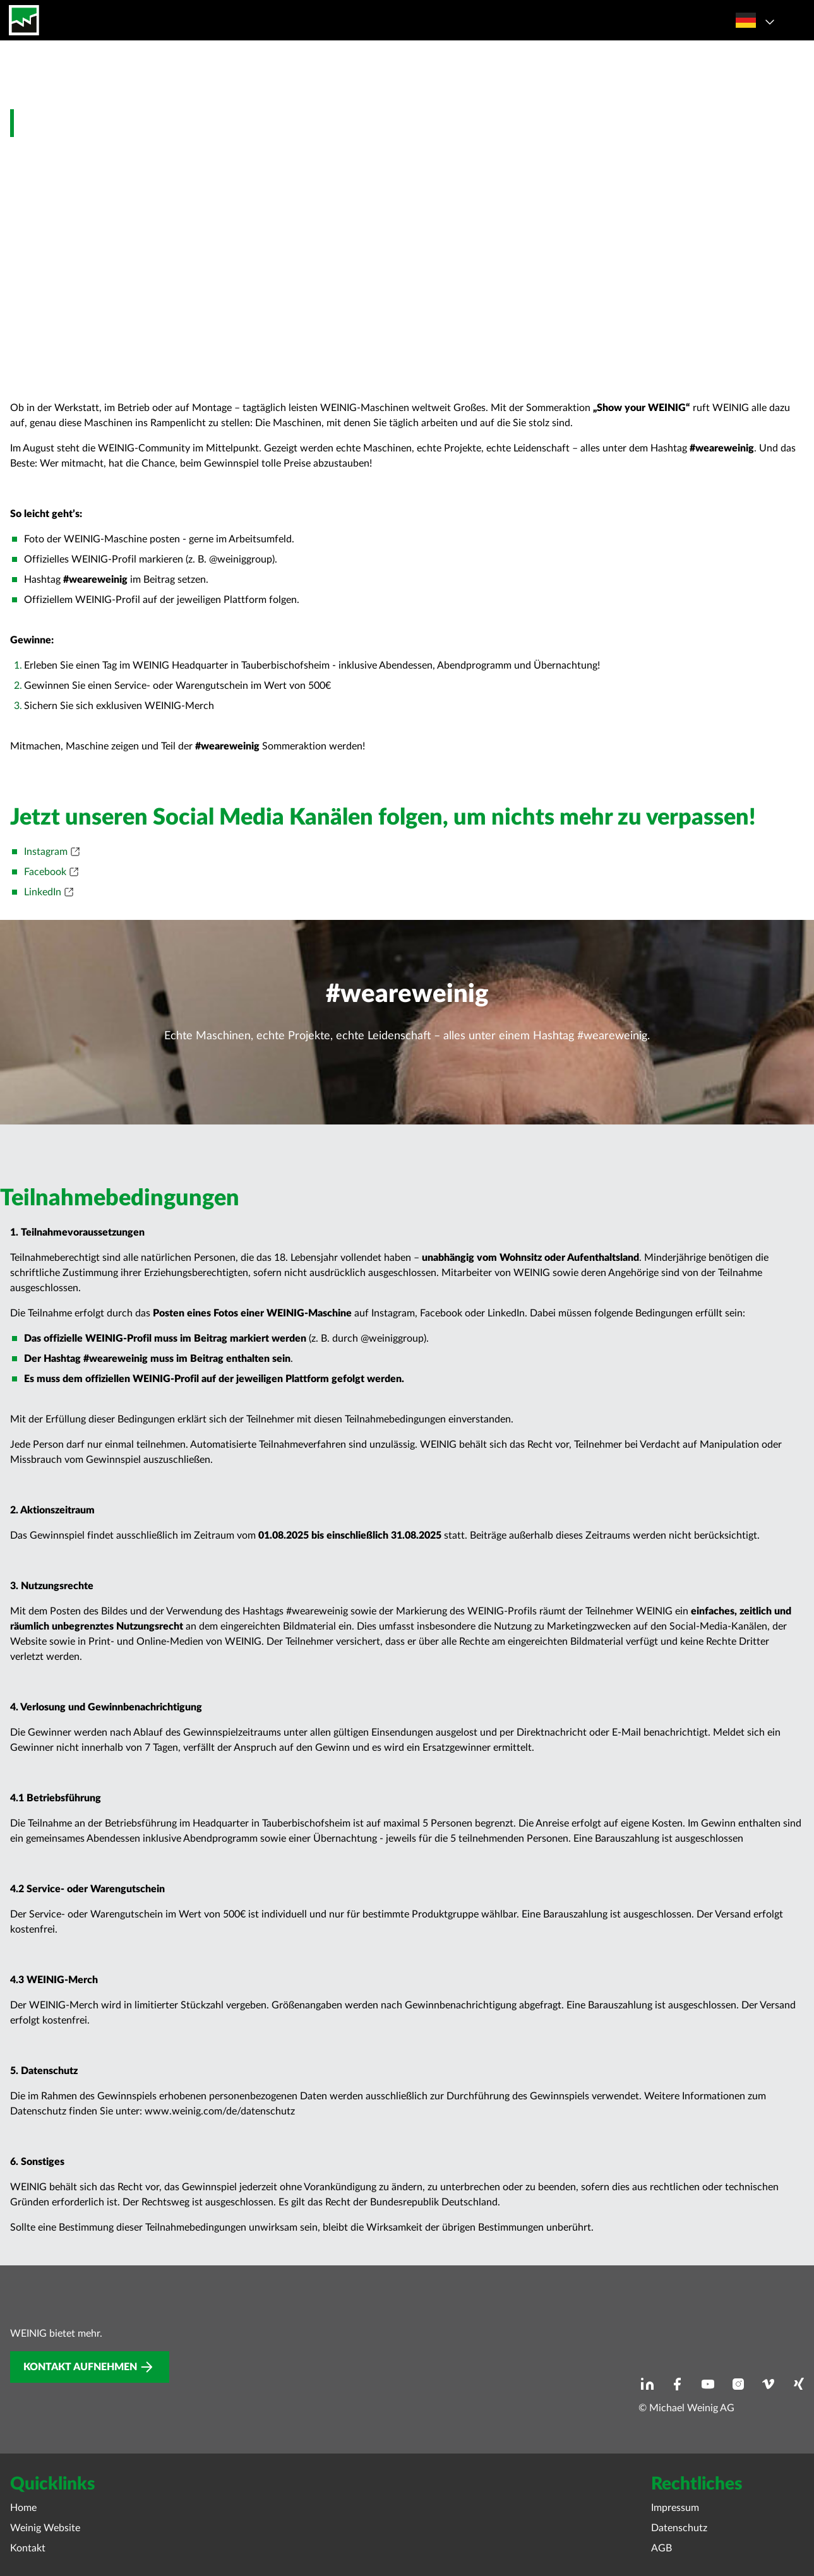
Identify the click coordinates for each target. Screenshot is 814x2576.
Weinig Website (45, 2528)
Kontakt (27, 2548)
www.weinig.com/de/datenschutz (220, 2111)
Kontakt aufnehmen (80, 2367)
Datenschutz (679, 2528)
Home (23, 2508)
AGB (661, 2548)
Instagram (46, 852)
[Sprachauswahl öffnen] (753, 20)
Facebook (45, 872)
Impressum (675, 2508)
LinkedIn (42, 892)
